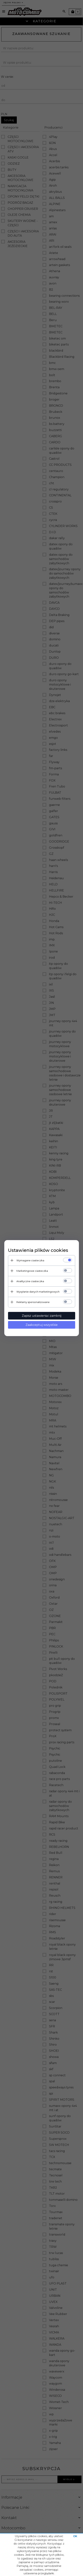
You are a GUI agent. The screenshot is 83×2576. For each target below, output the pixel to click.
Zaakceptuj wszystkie (42, 1325)
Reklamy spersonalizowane (33, 1302)
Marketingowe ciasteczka (32, 1270)
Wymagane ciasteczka (30, 1260)
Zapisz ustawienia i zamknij (41, 1315)
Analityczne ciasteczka (30, 1281)
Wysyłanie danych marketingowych (37, 1291)
